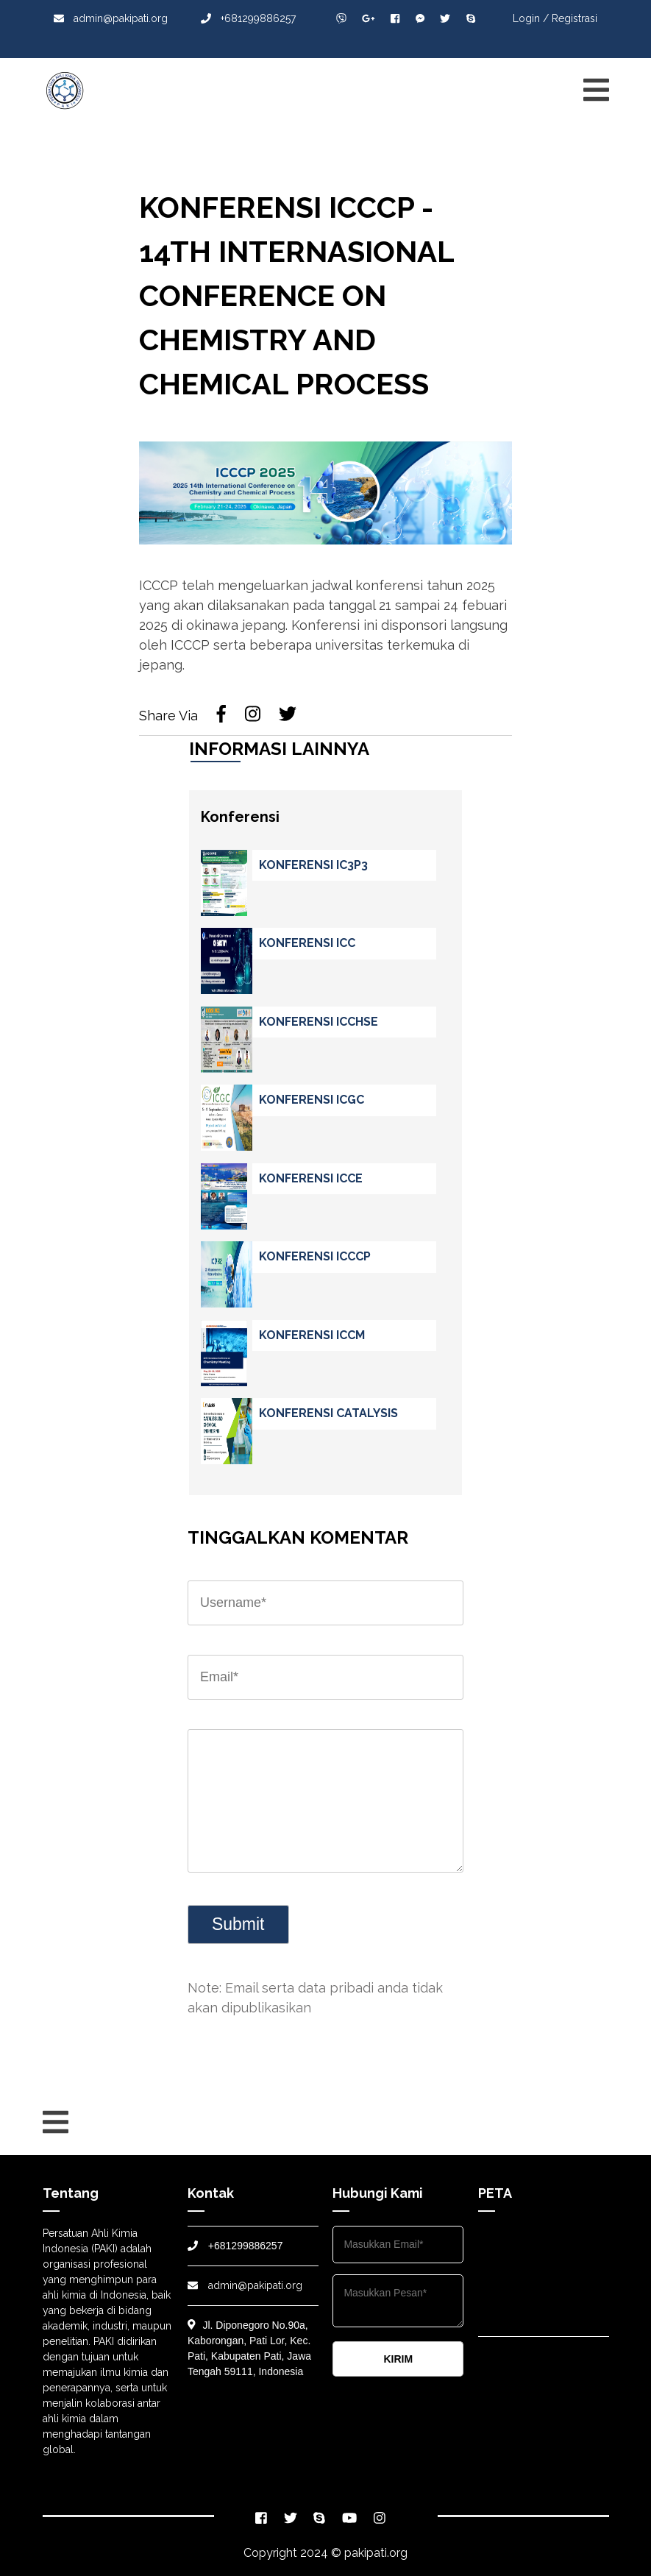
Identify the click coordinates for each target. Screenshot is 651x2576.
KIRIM (398, 2359)
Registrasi (574, 18)
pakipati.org (376, 2553)
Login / (531, 18)
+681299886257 (248, 18)
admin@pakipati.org (111, 18)
